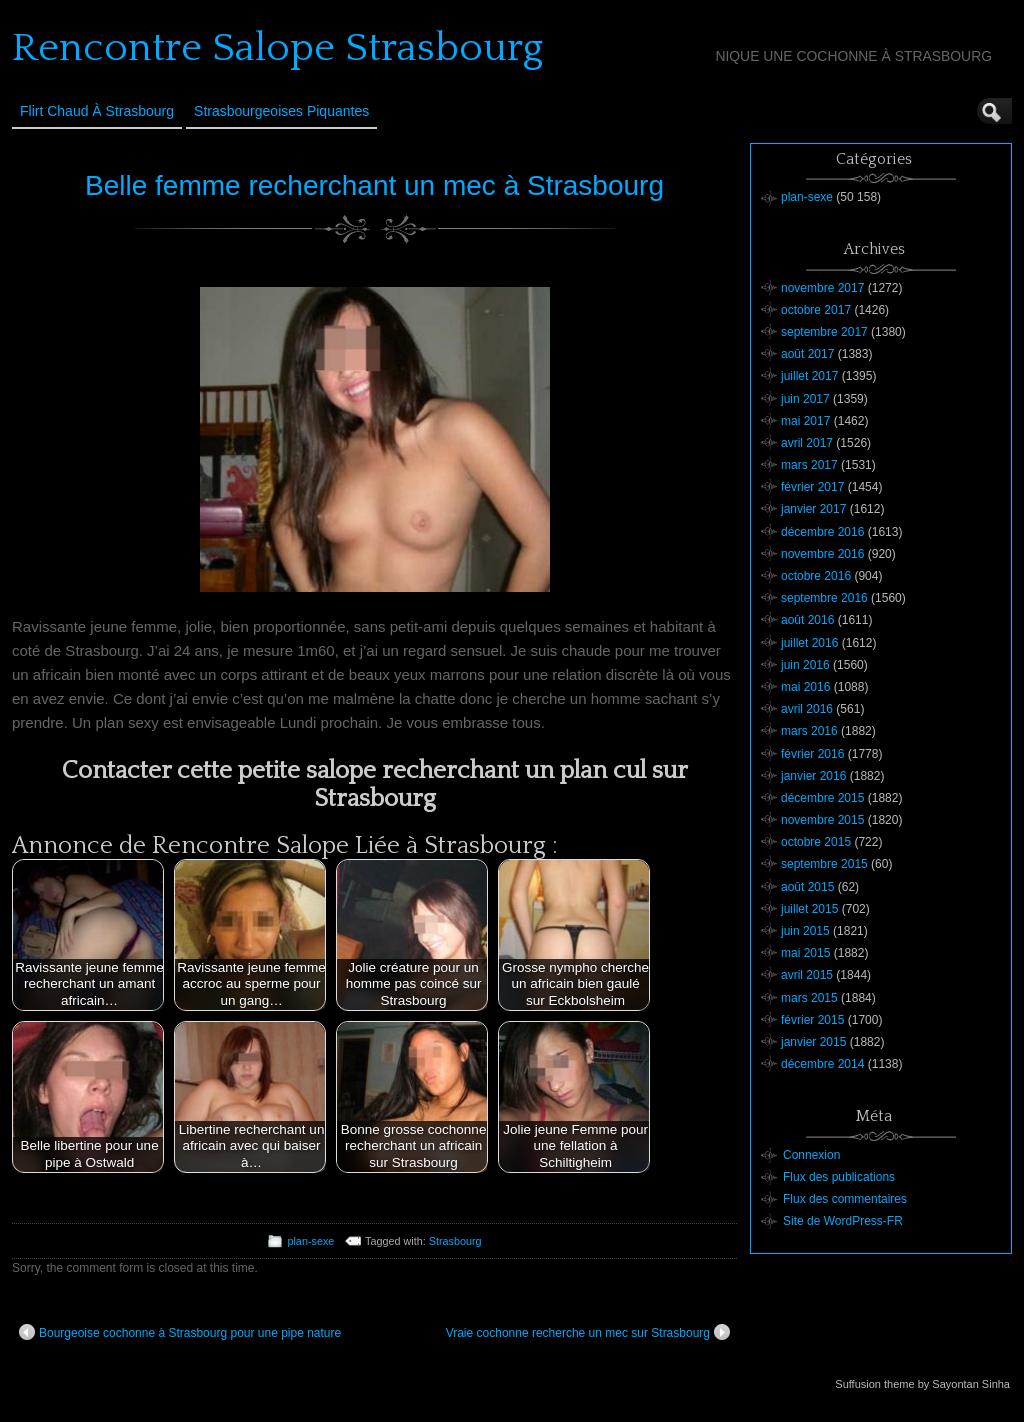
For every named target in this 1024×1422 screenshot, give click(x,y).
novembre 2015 (822, 820)
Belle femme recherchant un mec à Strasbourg (374, 185)
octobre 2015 (816, 842)
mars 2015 (809, 998)
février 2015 (812, 1020)
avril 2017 (807, 443)
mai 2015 (805, 953)
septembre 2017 (824, 332)
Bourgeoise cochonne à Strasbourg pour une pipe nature (180, 1332)
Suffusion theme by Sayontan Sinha (922, 1384)
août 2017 (807, 354)
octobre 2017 (816, 310)
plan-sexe (310, 1241)
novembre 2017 (822, 288)
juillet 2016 (809, 643)
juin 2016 (805, 665)
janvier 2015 (813, 1042)
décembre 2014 (822, 1064)
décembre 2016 (822, 532)
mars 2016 (809, 731)
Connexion (811, 1155)
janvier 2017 (813, 509)
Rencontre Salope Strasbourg (277, 48)
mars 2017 (809, 465)
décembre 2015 (822, 798)
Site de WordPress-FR (843, 1221)
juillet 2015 (809, 909)
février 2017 (812, 487)
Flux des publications (839, 1177)
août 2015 (807, 887)
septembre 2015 (824, 864)
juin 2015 (805, 931)
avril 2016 (807, 709)
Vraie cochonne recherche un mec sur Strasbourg (588, 1332)
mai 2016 (805, 687)
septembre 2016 (824, 598)
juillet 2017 (809, 376)
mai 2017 (805, 421)
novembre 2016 (822, 554)
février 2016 (812, 754)
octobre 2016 (816, 576)
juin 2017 (805, 399)
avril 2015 (807, 975)
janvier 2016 (813, 776)
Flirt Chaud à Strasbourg (97, 111)
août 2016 (807, 620)
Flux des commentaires (845, 1199)
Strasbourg (455, 1241)
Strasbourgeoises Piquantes (281, 111)
